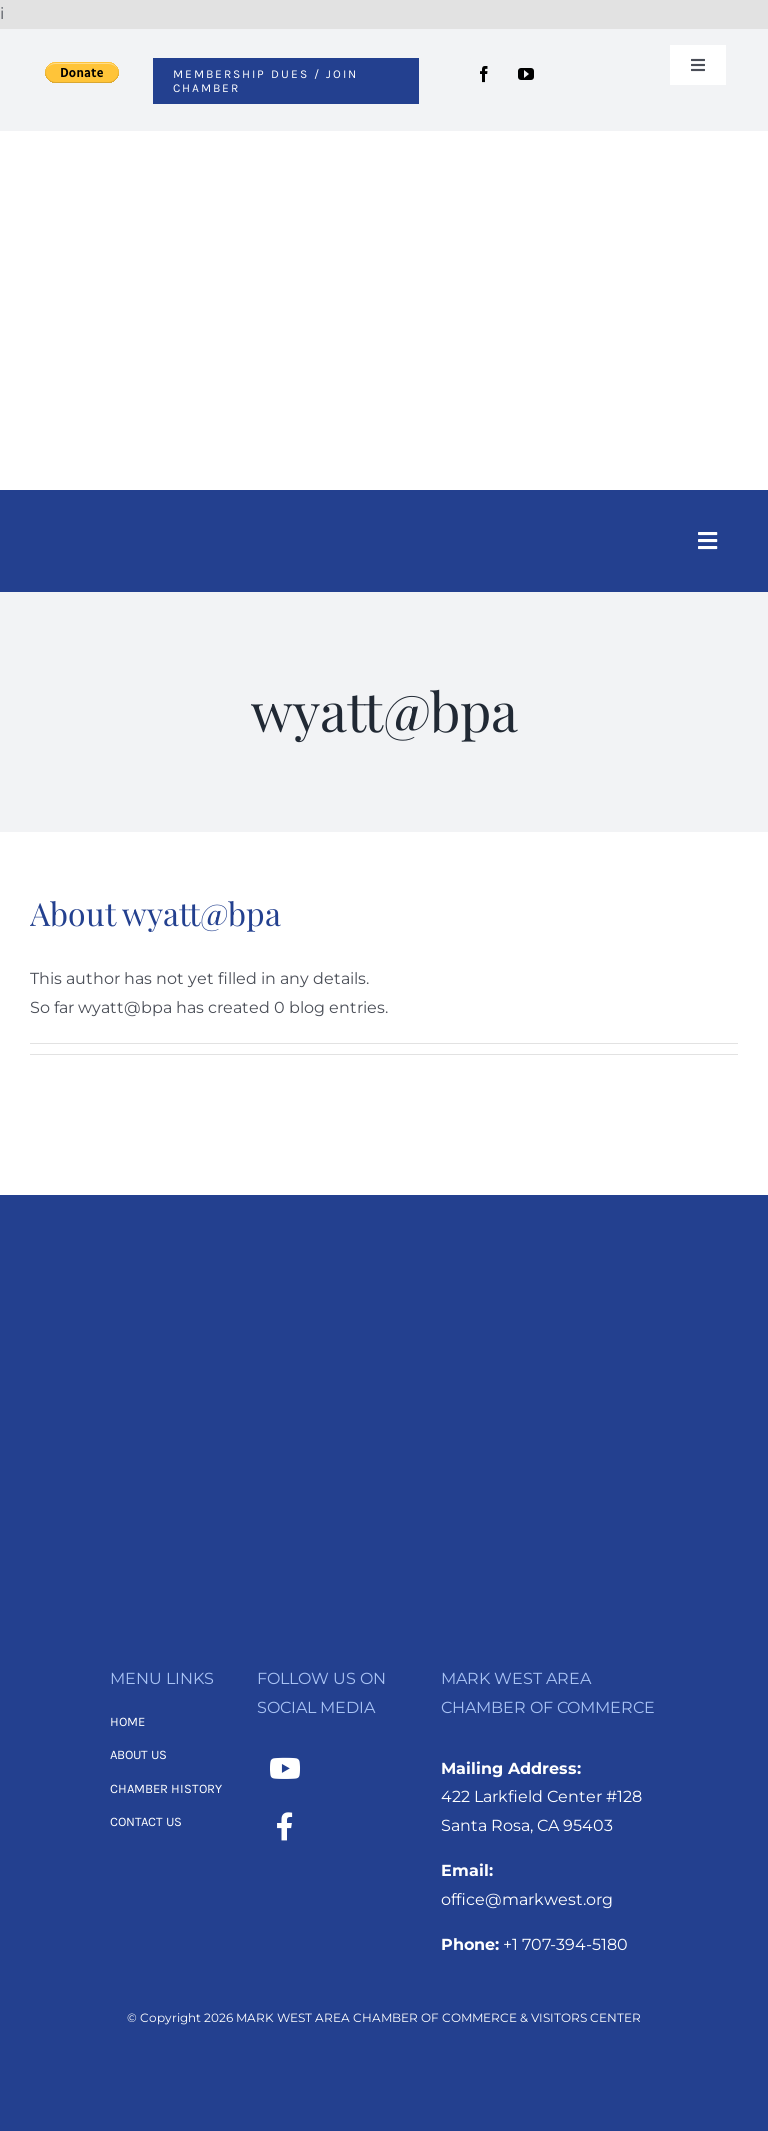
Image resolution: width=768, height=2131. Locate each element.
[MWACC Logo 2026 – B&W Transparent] (384, 1292)
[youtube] (526, 74)
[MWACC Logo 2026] (384, 157)
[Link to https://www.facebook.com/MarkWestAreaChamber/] (285, 1827)
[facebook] (484, 74)
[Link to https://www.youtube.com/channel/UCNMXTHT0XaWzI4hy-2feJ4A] (285, 1769)
